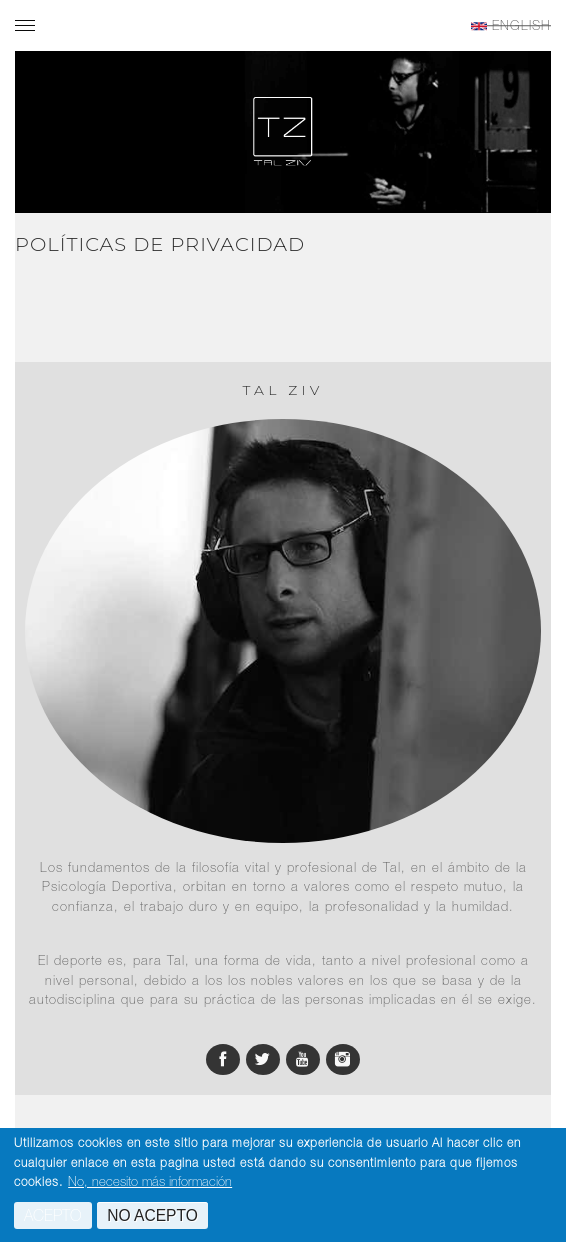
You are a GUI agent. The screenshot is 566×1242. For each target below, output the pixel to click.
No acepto (152, 1216)
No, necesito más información (150, 1182)
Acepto (53, 1216)
